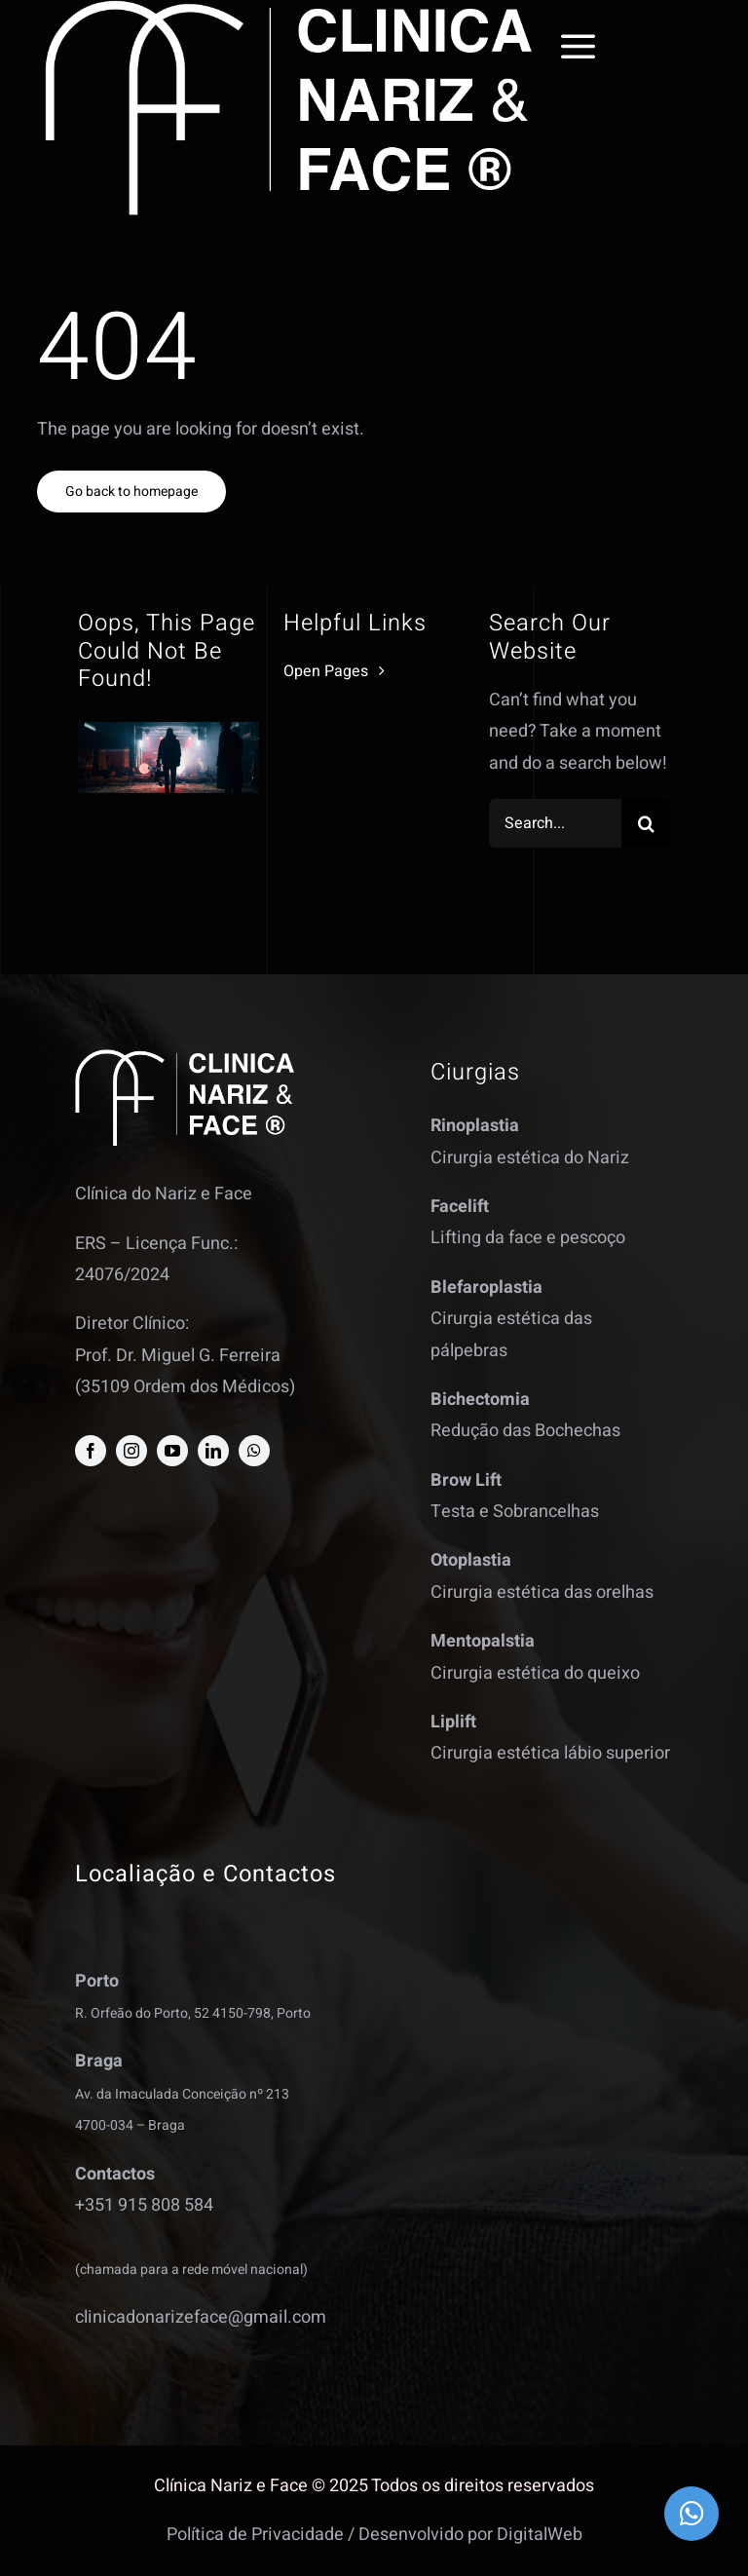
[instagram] (131, 1450)
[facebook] (90, 1450)
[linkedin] (213, 1450)
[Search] (645, 823)
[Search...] (555, 823)
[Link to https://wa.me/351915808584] (691, 2513)
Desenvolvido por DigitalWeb (470, 2534)
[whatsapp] (254, 1450)
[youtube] (172, 1450)
